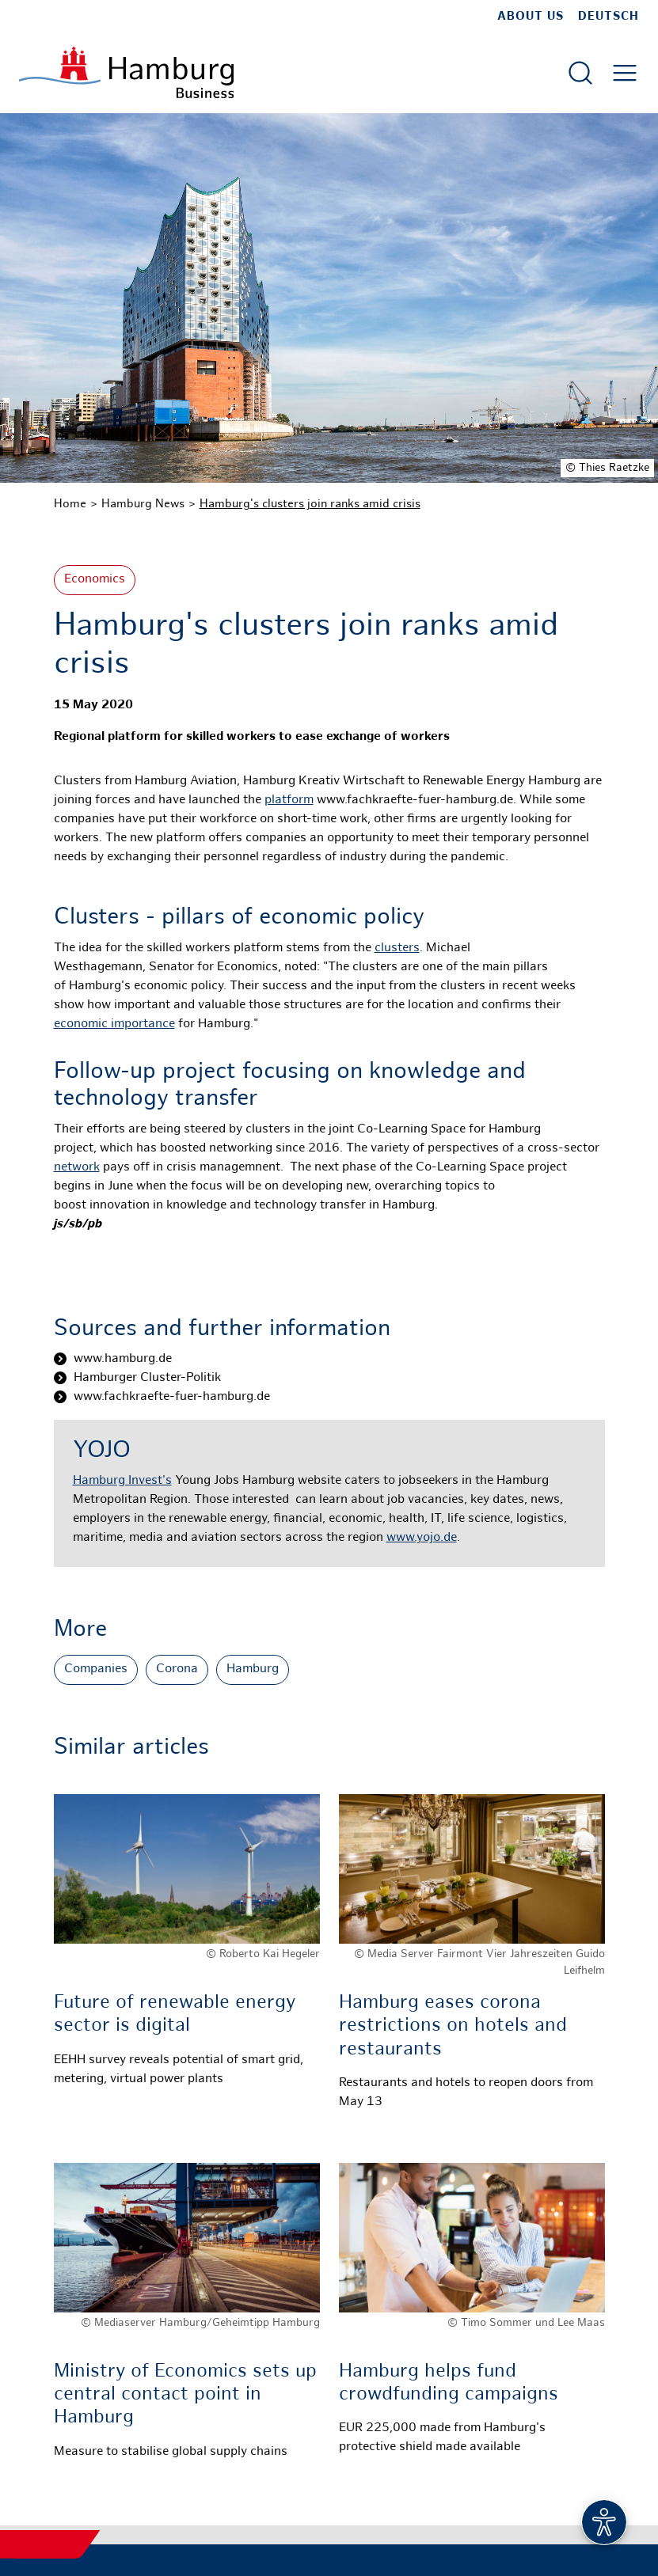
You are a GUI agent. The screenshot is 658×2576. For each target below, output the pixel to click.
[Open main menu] (624, 73)
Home (70, 504)
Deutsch (608, 16)
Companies (95, 1669)
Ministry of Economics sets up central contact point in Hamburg (185, 2395)
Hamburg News (142, 504)
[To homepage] (126, 72)
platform (289, 800)
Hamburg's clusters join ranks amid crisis (310, 504)
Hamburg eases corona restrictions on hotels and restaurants (453, 2026)
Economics (94, 580)
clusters (397, 948)
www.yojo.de (421, 1538)
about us (530, 16)
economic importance (114, 1024)
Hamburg (252, 1669)
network (77, 1168)
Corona (177, 1669)
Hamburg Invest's (122, 1481)
